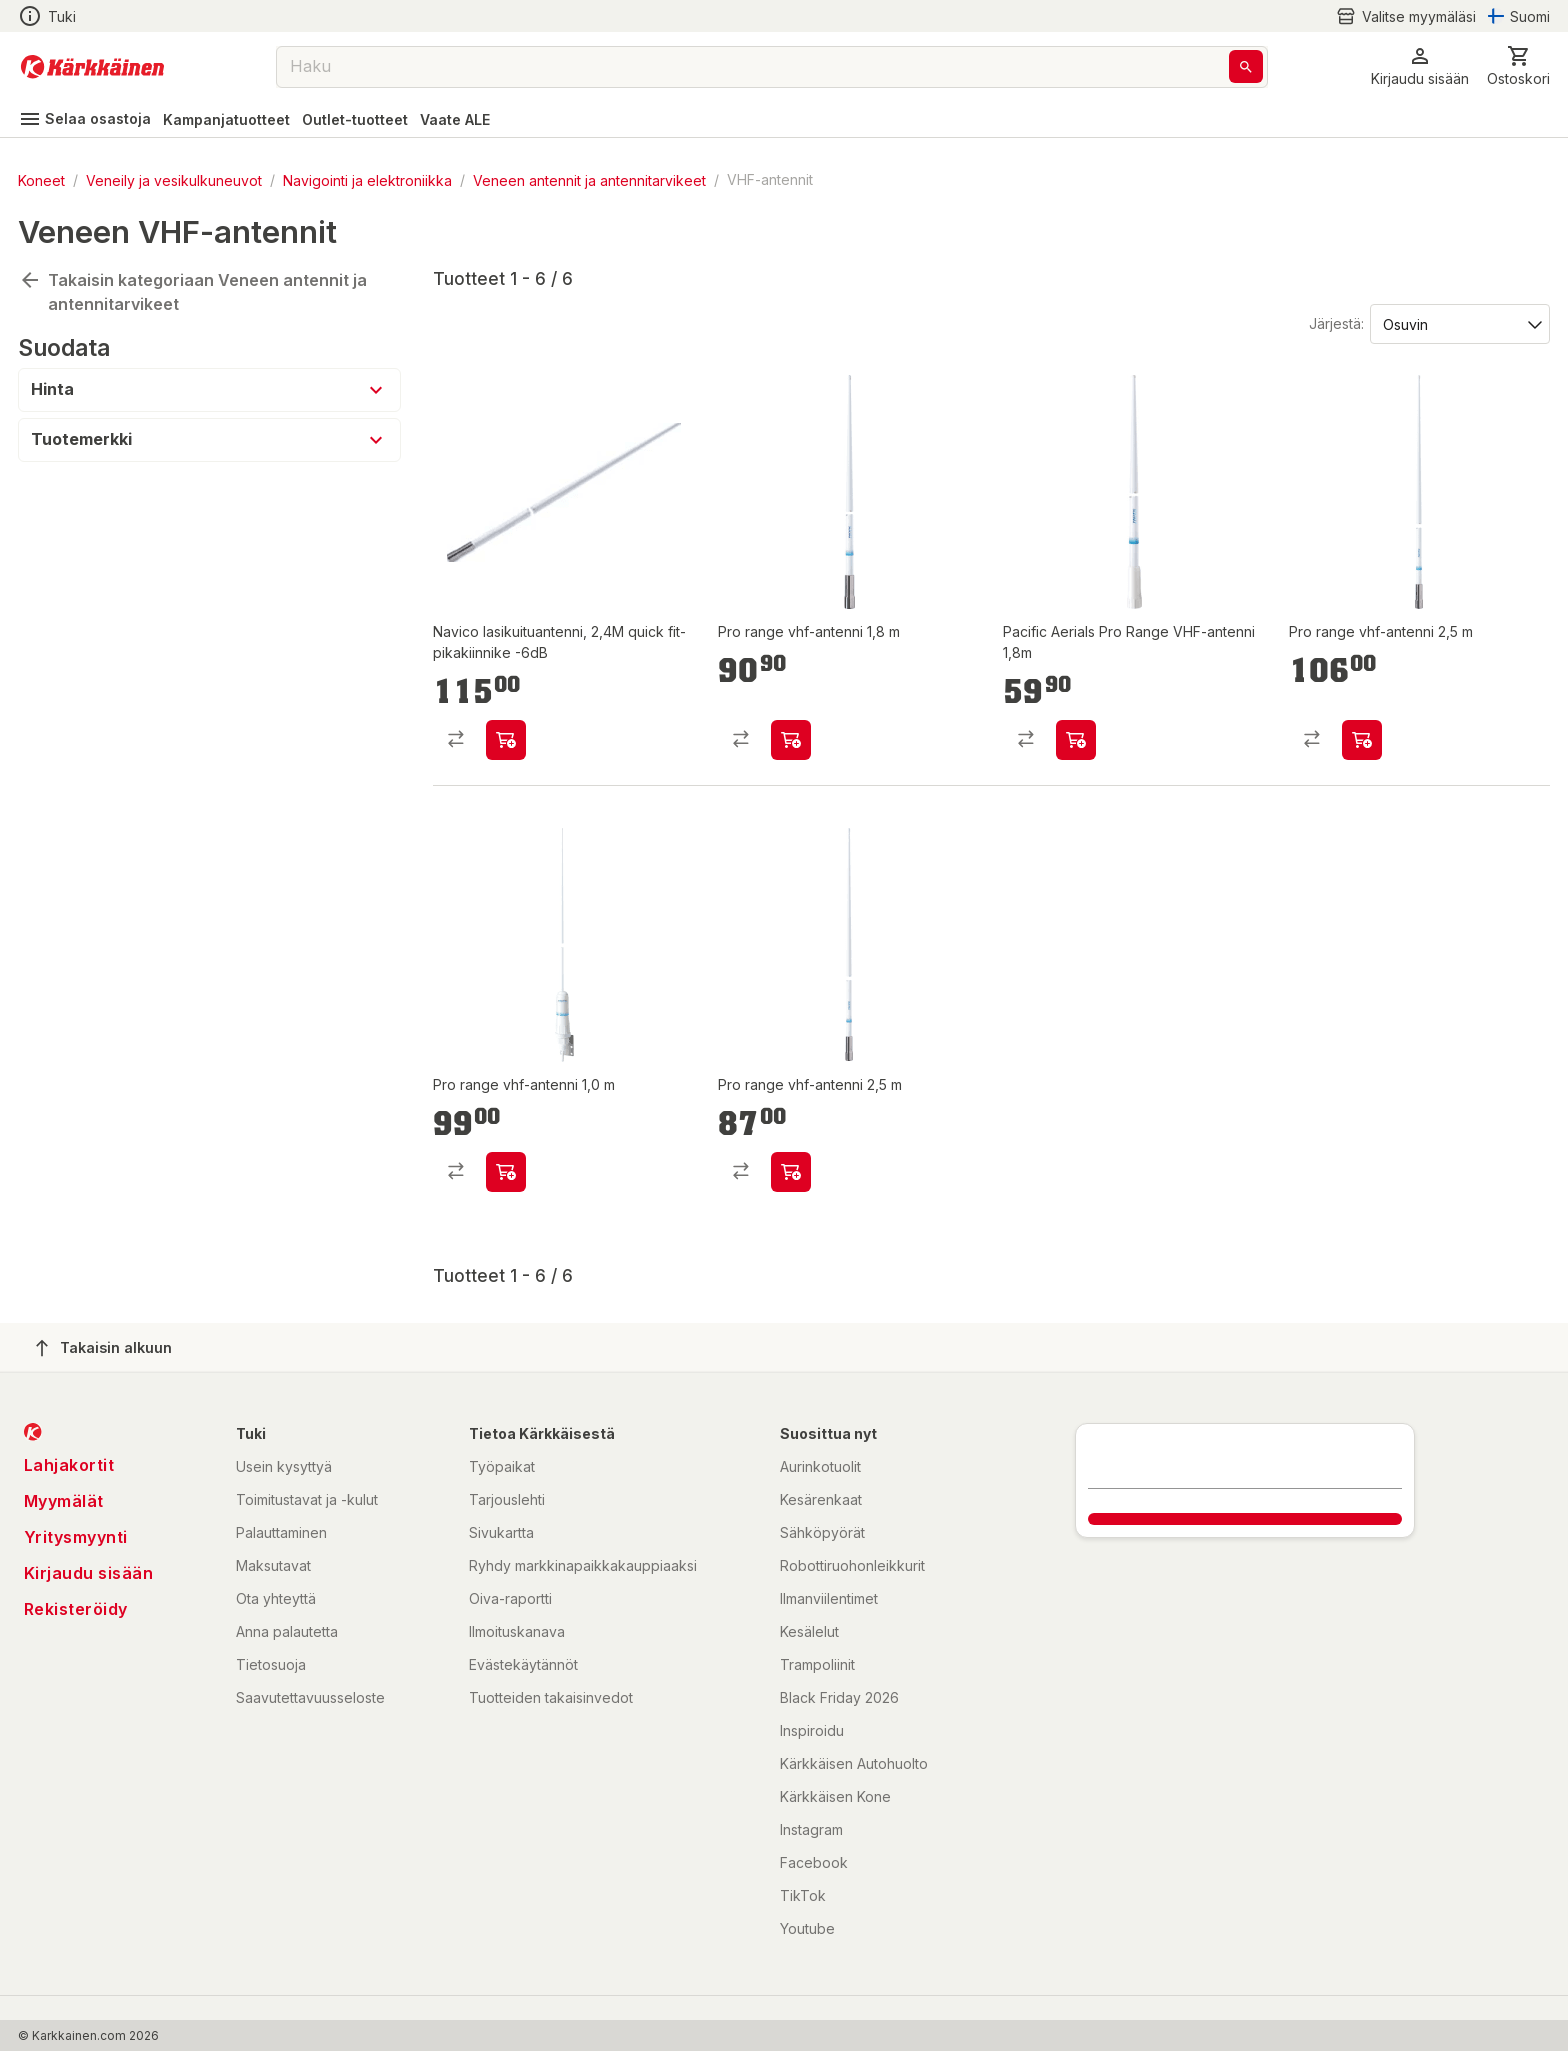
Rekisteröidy (76, 1609)
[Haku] (1246, 66)
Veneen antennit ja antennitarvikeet (589, 179)
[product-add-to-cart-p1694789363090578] (506, 1172)
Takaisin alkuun (104, 1348)
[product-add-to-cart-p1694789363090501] (791, 740)
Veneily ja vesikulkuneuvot (174, 179)
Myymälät (64, 1501)
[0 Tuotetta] (1518, 66)
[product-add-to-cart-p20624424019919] (506, 740)
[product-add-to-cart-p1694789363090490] (791, 1172)
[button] (1420, 66)
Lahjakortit (69, 1465)
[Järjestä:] (1458, 323)
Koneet (41, 179)
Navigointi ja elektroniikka (367, 179)
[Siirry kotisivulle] (92, 67)
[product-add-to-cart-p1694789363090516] (1362, 740)
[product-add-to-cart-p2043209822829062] (1076, 740)
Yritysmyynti (76, 1537)
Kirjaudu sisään (89, 1573)
